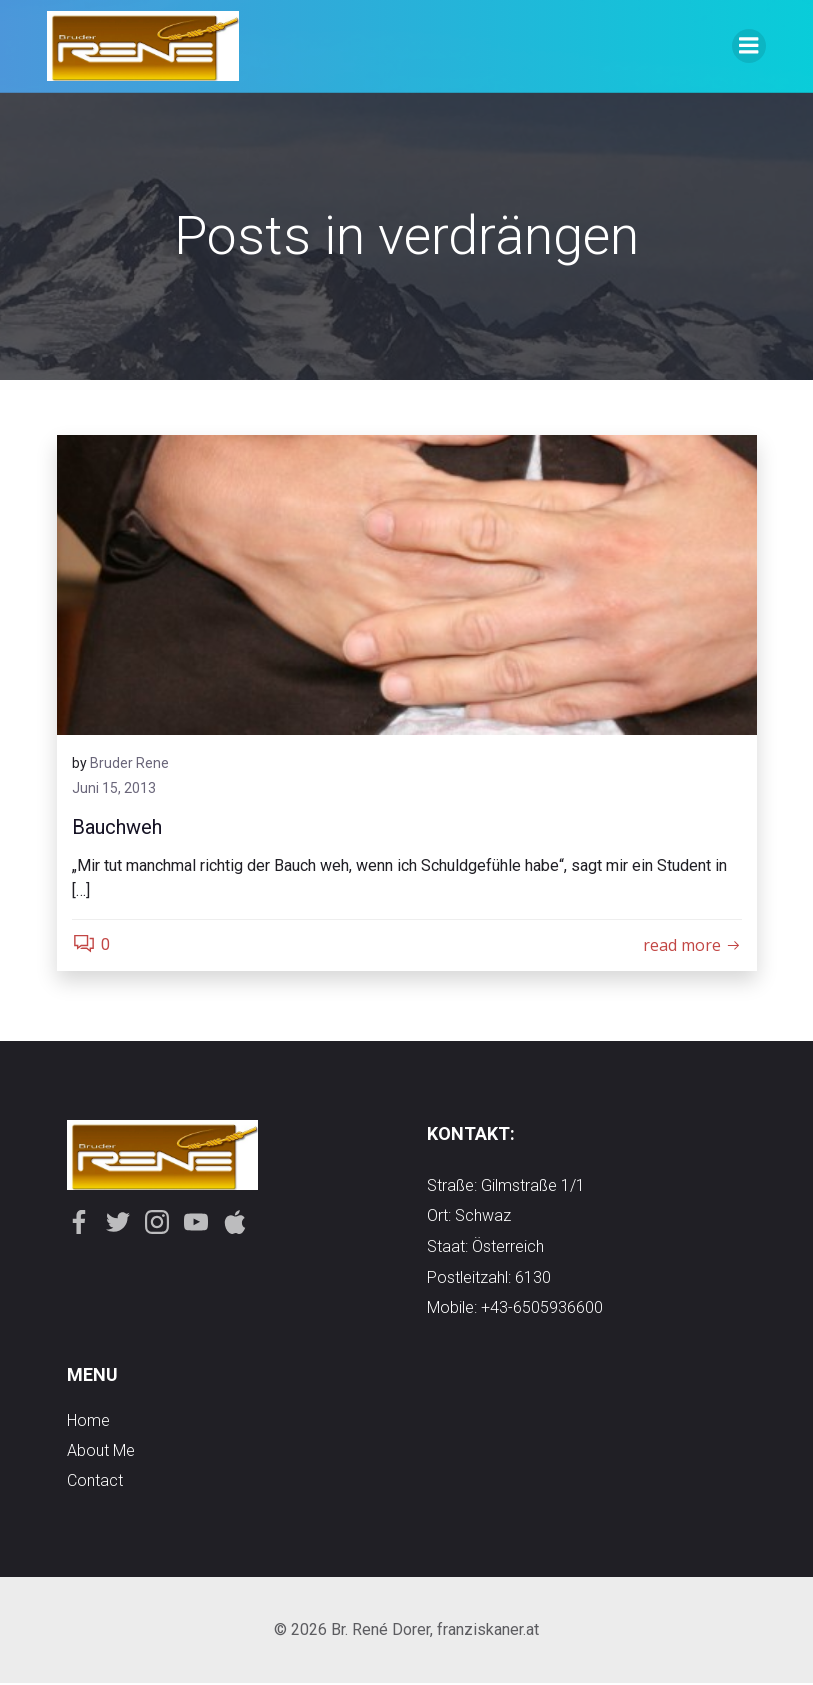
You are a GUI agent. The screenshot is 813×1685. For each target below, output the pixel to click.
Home (88, 1421)
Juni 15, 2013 (114, 789)
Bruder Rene (129, 763)
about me (101, 1451)
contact (95, 1481)
